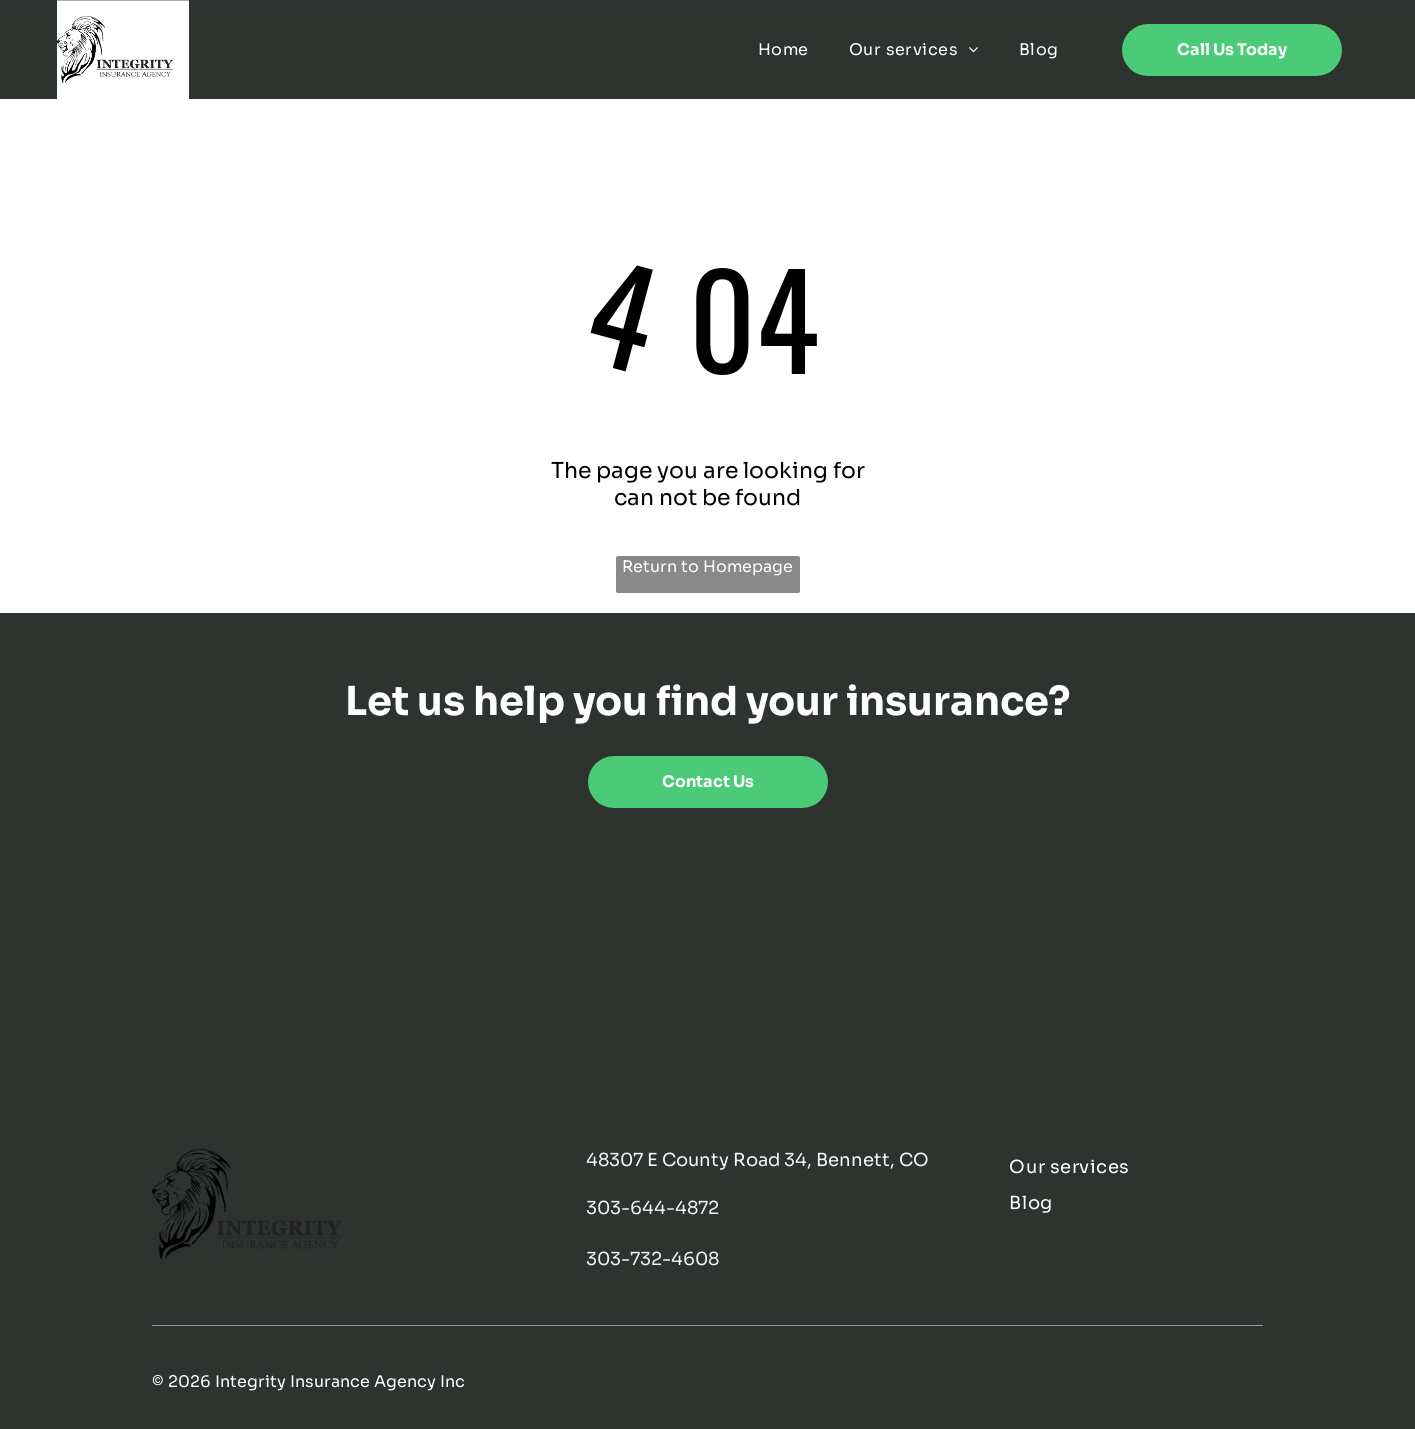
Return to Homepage (707, 566)
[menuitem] (783, 49)
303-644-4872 (652, 1208)
